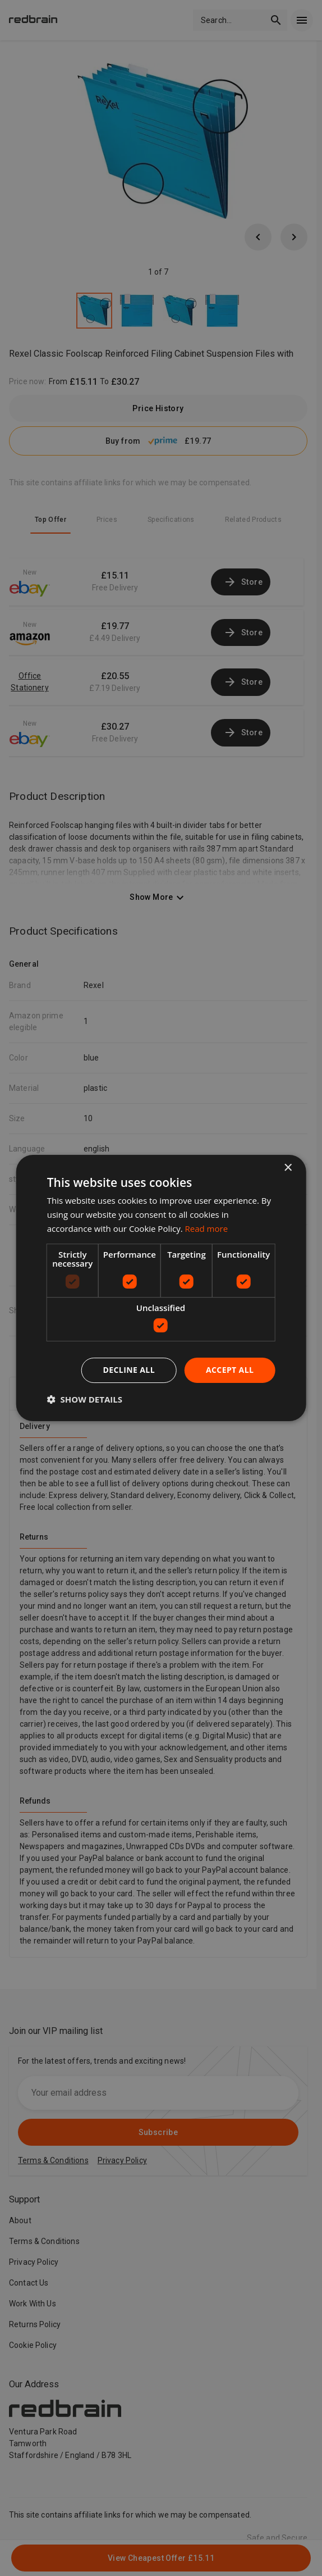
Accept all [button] (230, 1369)
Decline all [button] (129, 1369)
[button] (84, 1399)
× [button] (287, 1168)
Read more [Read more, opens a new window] (206, 1228)
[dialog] (161, 1288)
